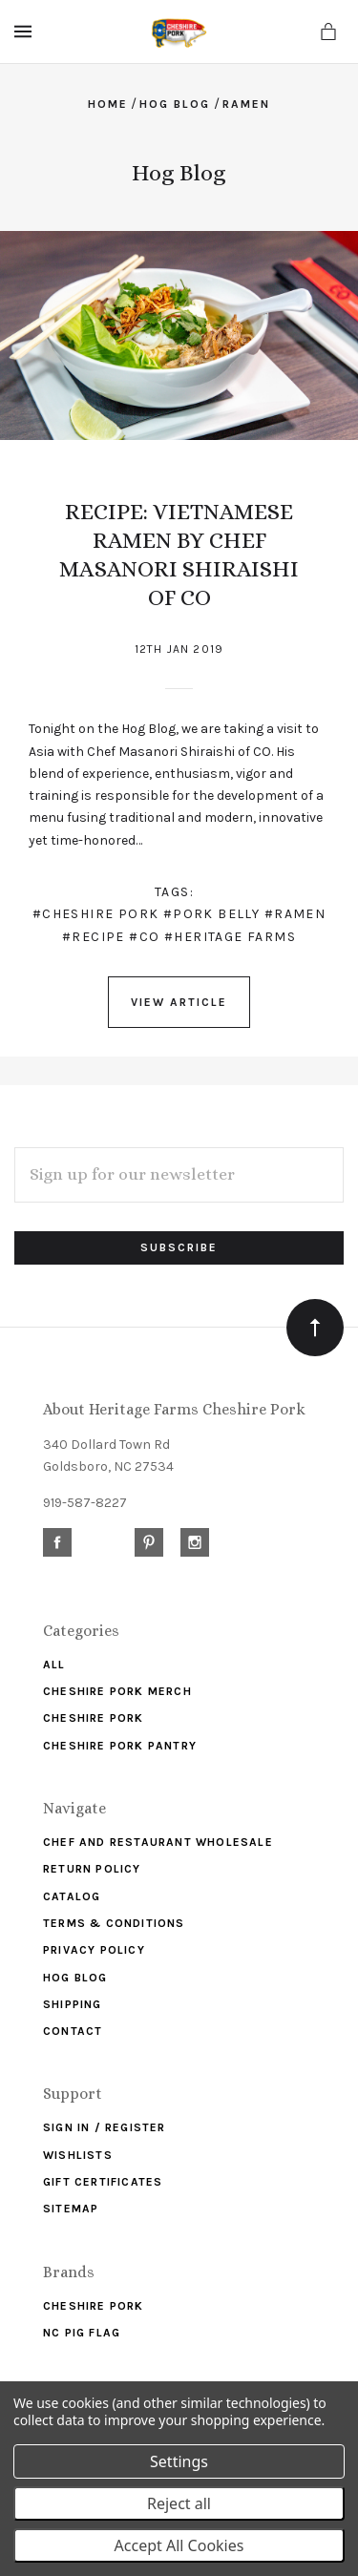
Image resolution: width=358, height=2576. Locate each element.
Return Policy (92, 1868)
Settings (179, 2461)
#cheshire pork (95, 914)
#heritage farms (230, 937)
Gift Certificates (102, 2182)
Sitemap (70, 2208)
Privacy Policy (94, 1950)
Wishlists (78, 2155)
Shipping (72, 2004)
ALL (54, 1664)
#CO (144, 937)
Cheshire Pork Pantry (120, 1745)
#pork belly (211, 914)
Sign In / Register (104, 2127)
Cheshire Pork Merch (117, 1691)
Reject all (179, 2503)
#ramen (295, 914)
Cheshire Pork (93, 1718)
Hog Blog (75, 1977)
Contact (72, 2031)
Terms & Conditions (114, 1923)
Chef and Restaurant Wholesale (158, 1842)
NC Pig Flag (81, 2332)
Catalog (71, 1896)
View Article (179, 1002)
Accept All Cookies (179, 2545)
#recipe (93, 937)
